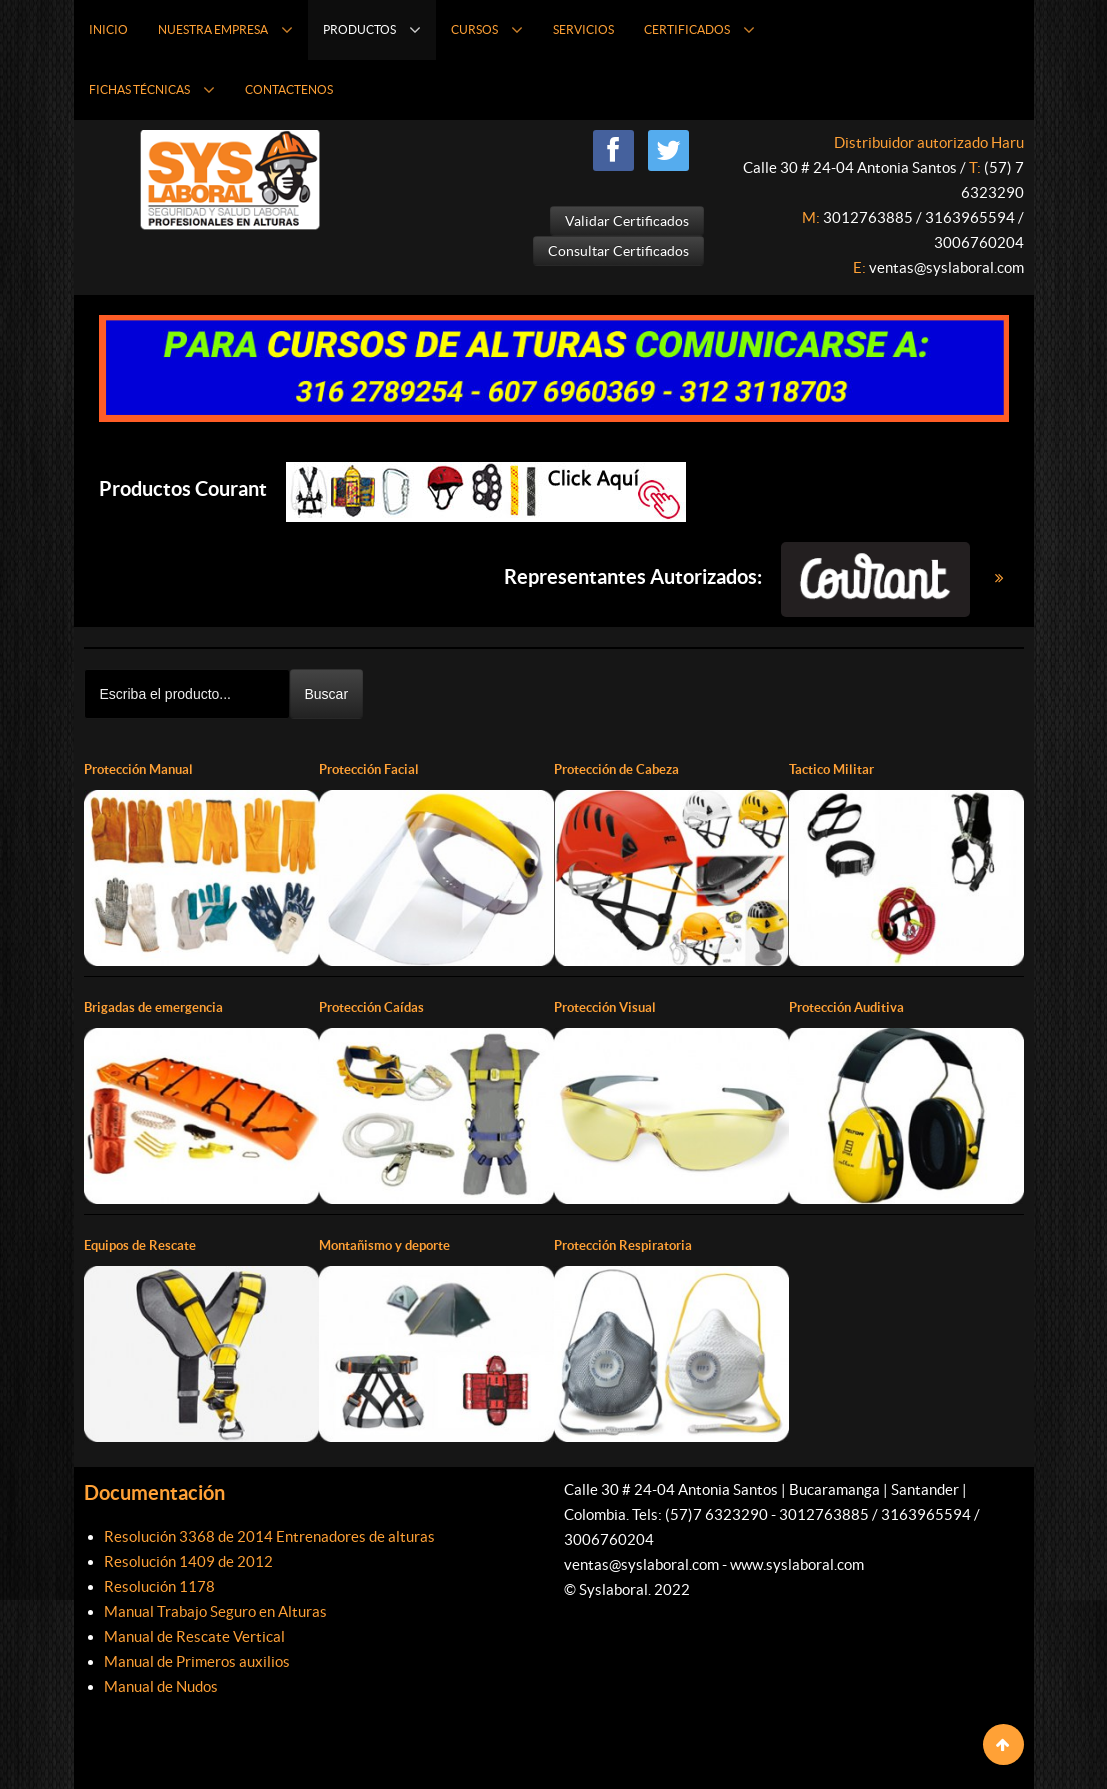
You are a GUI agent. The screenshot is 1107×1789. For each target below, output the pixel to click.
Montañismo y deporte (389, 1245)
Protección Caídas (375, 1007)
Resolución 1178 (159, 1585)
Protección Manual (143, 769)
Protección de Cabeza (621, 769)
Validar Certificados (627, 221)
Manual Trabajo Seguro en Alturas (215, 1610)
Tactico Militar (834, 769)
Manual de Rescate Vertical (194, 1635)
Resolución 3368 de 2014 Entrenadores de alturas (269, 1535)
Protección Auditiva (851, 1007)
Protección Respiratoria (628, 1245)
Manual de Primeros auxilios (197, 1660)
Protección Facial (373, 769)
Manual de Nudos (161, 1685)
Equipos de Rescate (143, 1245)
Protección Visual (609, 1007)
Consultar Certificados (618, 251)
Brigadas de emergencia (157, 1007)
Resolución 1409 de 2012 (188, 1560)
